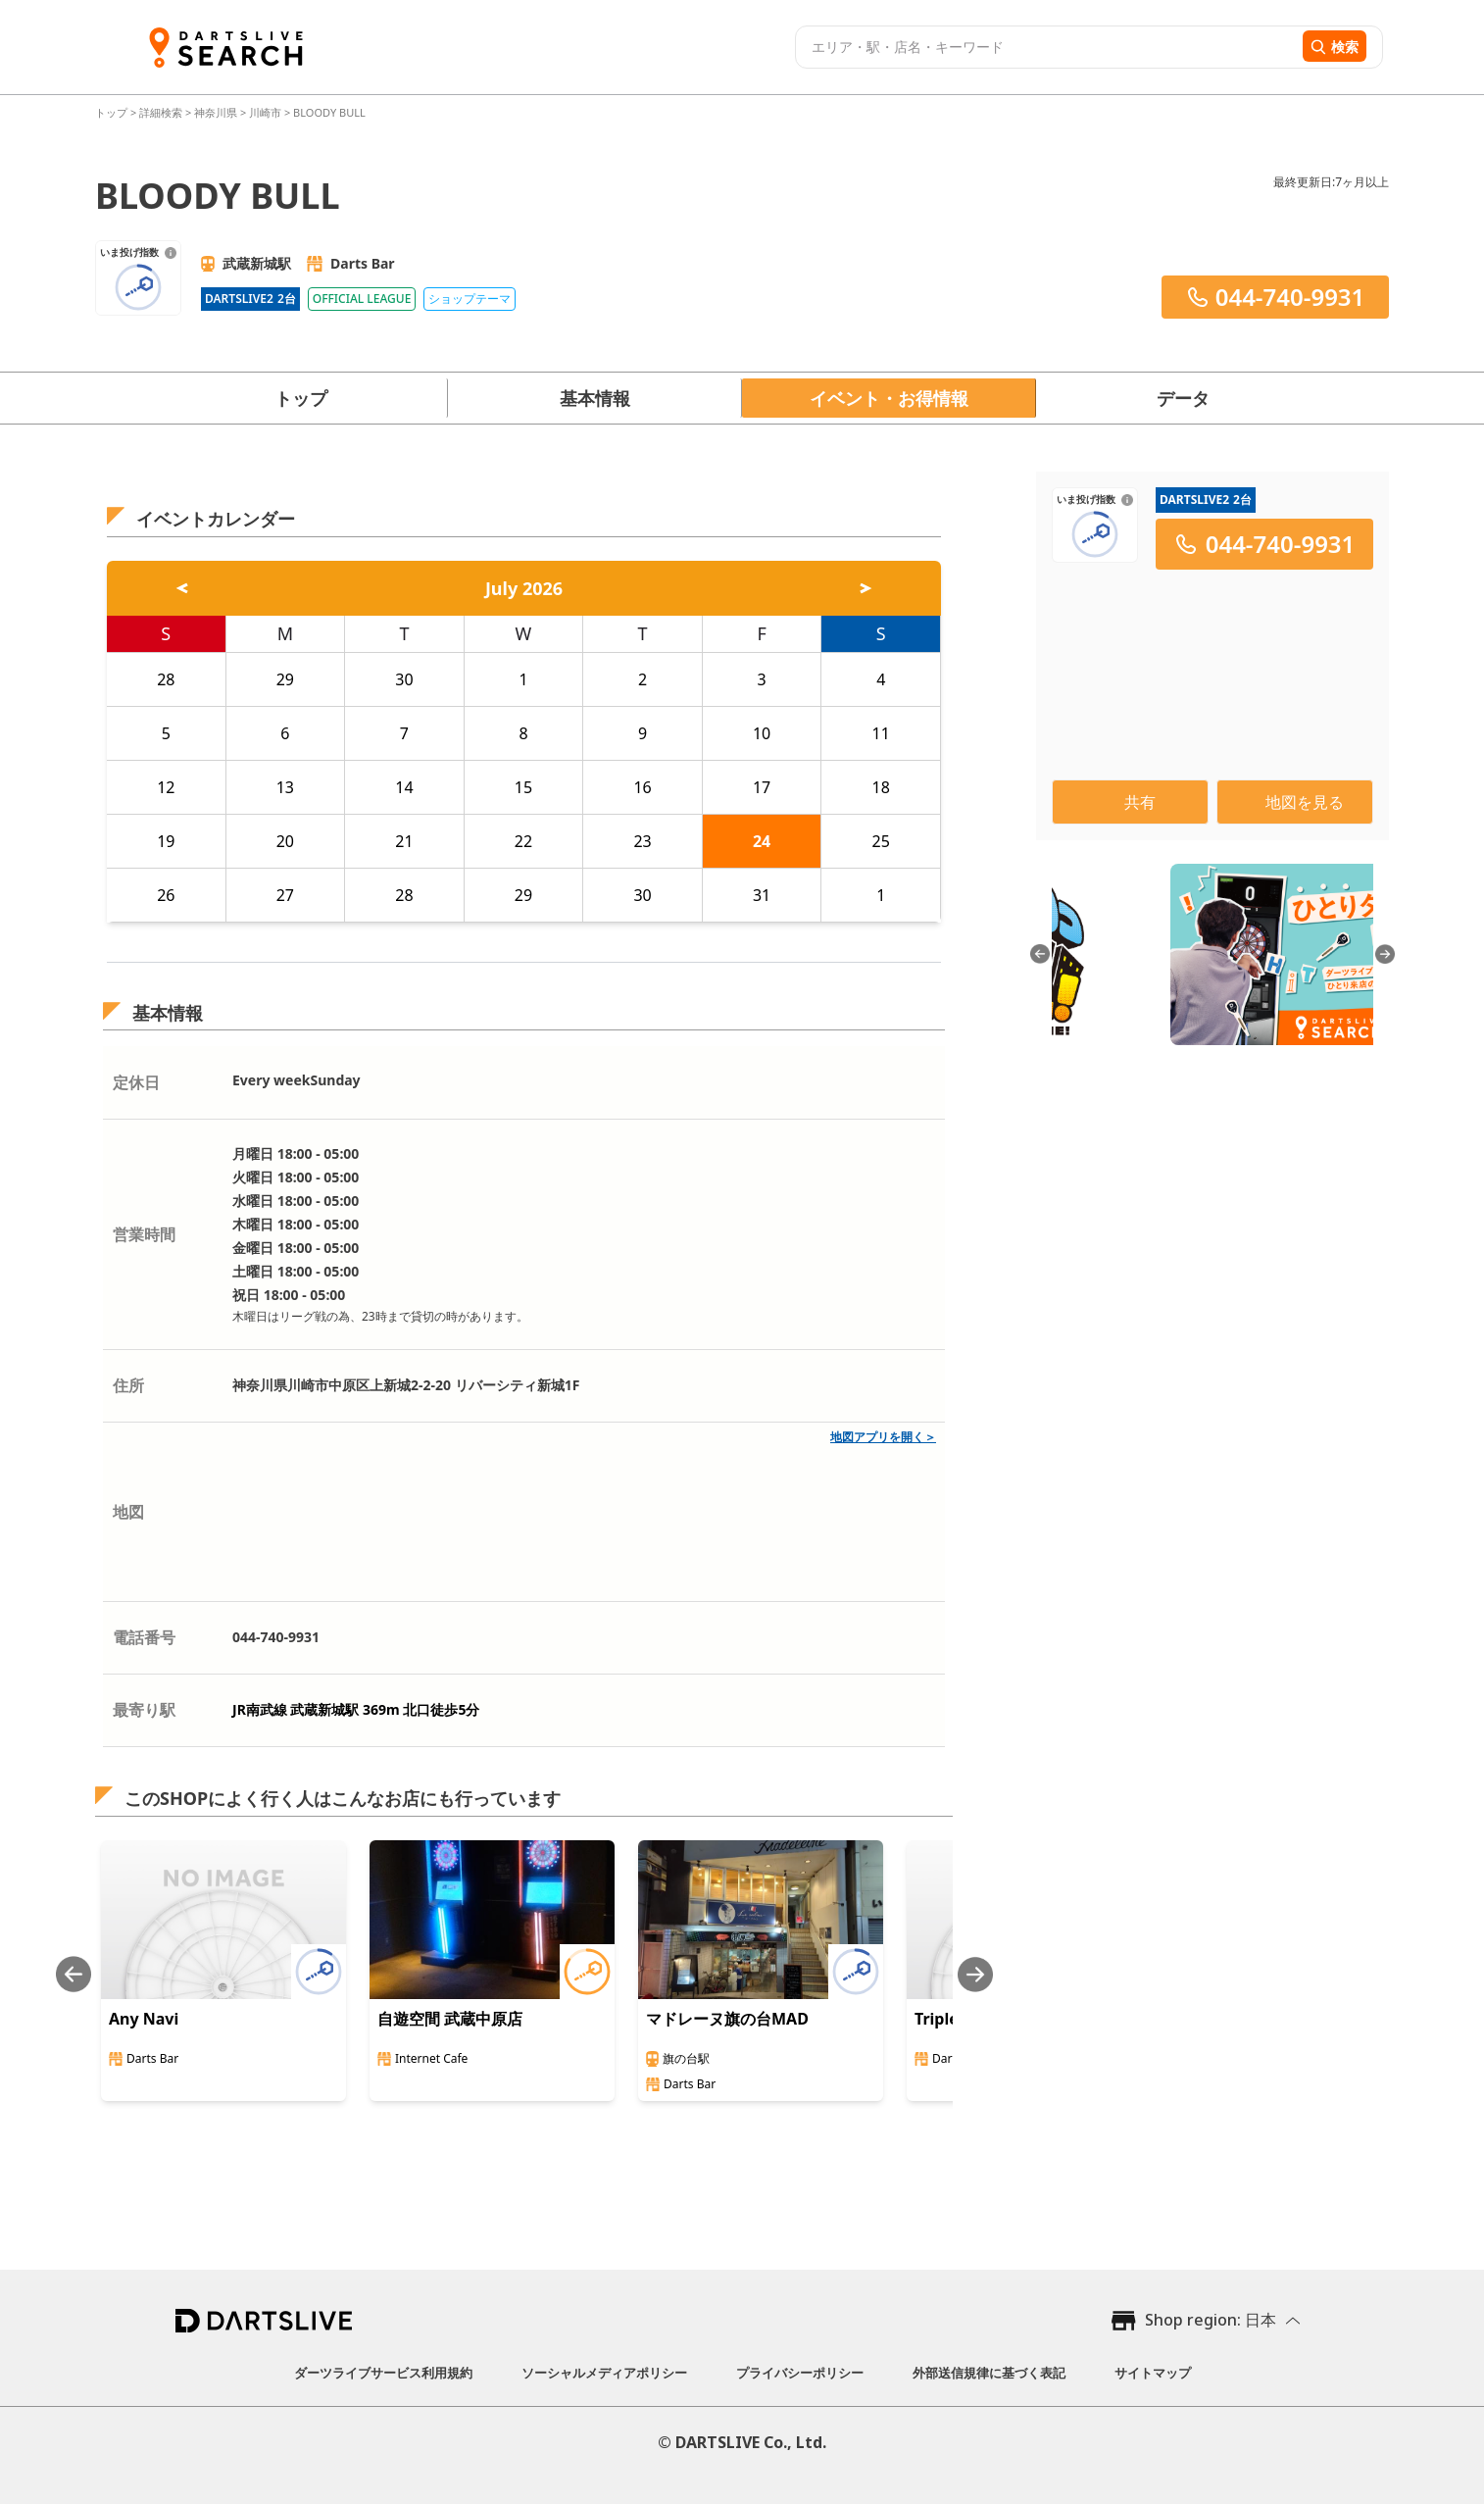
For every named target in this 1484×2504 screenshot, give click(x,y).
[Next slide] (975, 1974)
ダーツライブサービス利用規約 (383, 2372)
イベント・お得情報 (889, 398)
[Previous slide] (73, 1974)
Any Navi (143, 2018)
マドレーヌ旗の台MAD (727, 2018)
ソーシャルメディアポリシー (604, 2372)
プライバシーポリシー (800, 2372)
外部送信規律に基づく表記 (989, 2372)
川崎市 (265, 112)
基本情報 (595, 398)
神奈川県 (215, 112)
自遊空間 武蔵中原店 (449, 2018)
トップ (112, 112)
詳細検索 (162, 112)
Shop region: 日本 (1210, 2319)
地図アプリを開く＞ (883, 1436)
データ (1183, 398)
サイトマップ (1152, 2372)
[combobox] (1046, 47)
